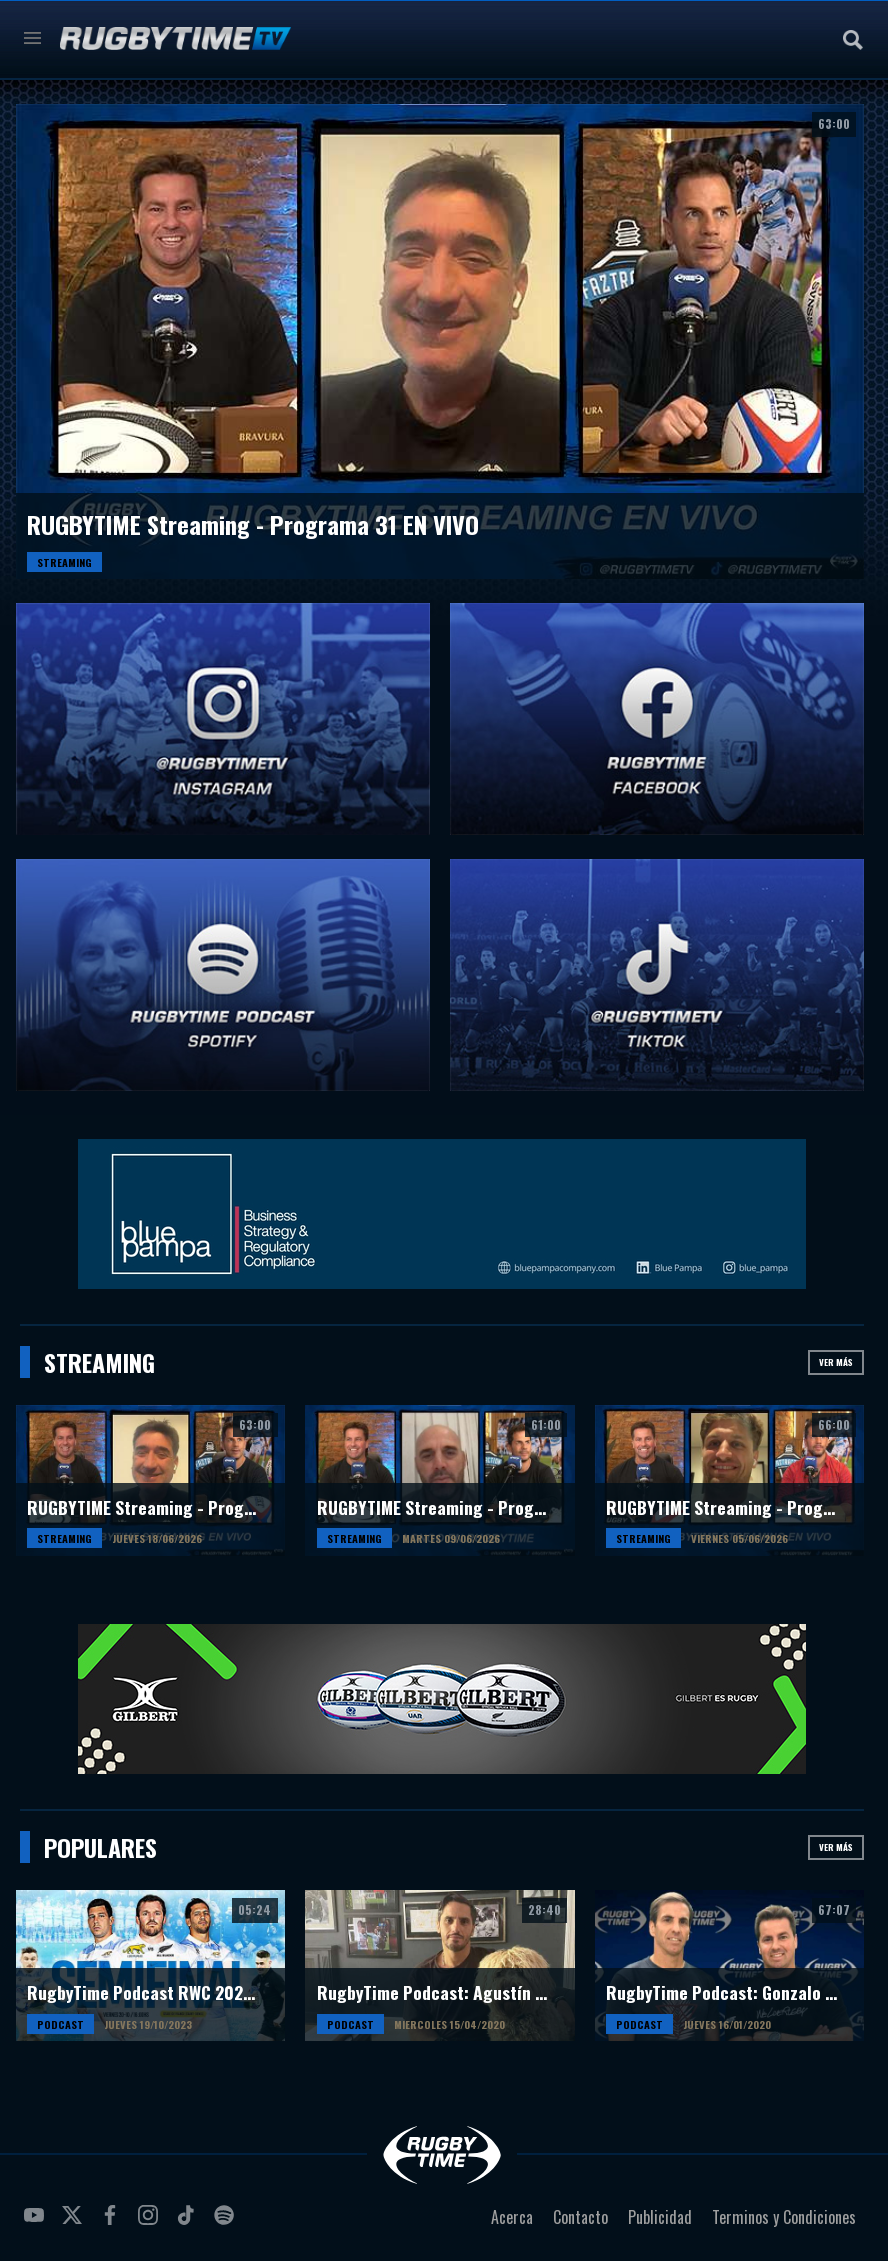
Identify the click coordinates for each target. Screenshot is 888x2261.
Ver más (836, 1362)
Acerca (512, 2217)
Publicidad (660, 2217)
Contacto (580, 2217)
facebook (113, 2223)
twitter (75, 2223)
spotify (227, 2223)
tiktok (189, 2223)
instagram (151, 2223)
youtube (37, 2223)
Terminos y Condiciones (784, 2217)
